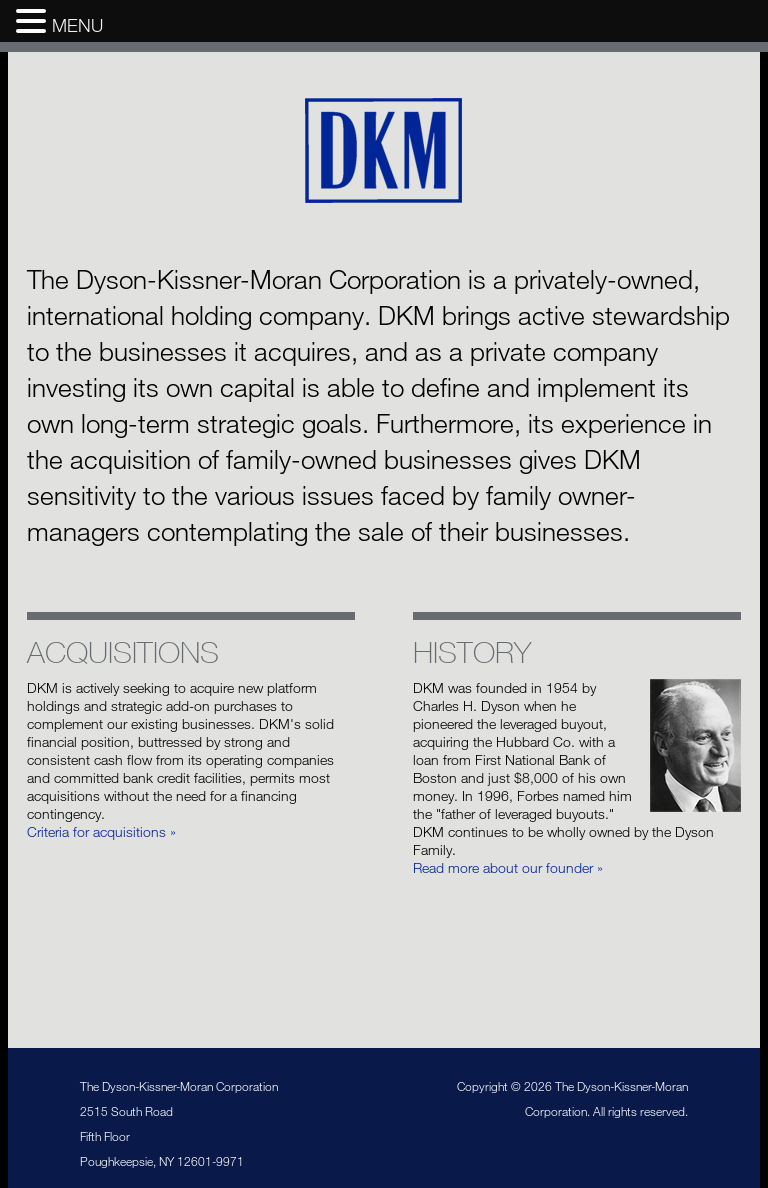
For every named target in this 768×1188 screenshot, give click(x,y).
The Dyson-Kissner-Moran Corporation (384, 151)
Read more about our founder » (508, 867)
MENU (77, 25)
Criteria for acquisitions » (101, 831)
